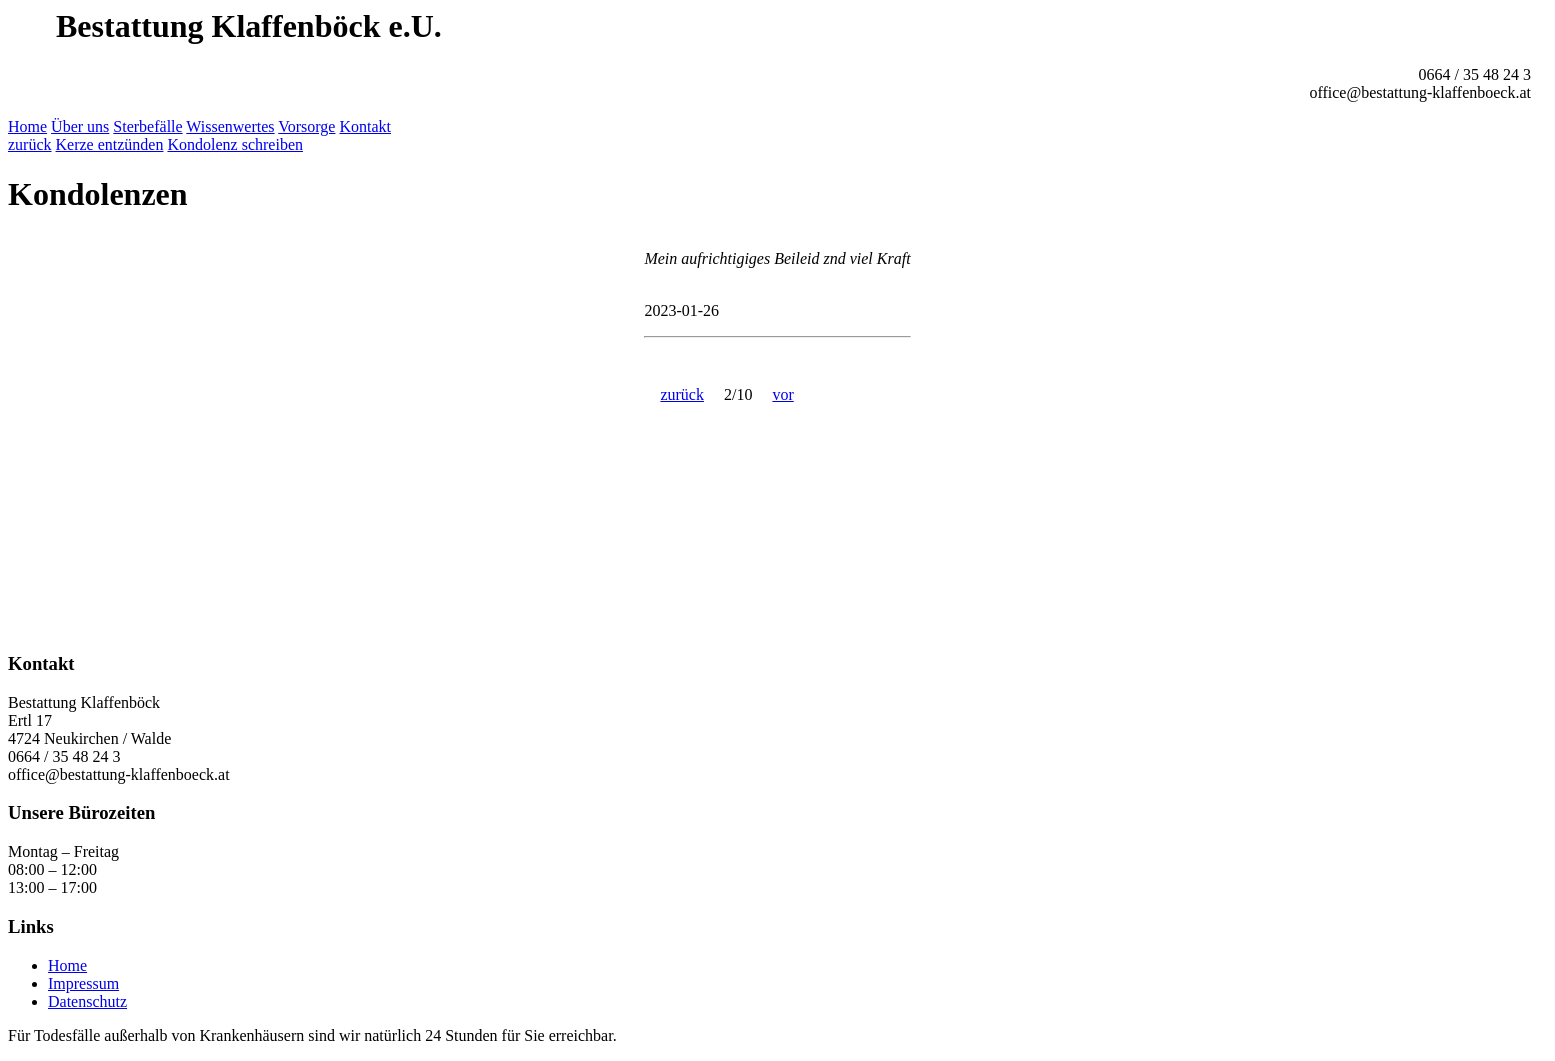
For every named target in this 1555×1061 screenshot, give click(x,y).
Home (27, 126)
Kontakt (365, 126)
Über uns (80, 126)
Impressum (83, 983)
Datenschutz (87, 1001)
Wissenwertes (230, 126)
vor (782, 394)
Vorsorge (306, 126)
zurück (30, 144)
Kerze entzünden (110, 144)
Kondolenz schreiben (235, 144)
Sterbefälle (147, 126)
